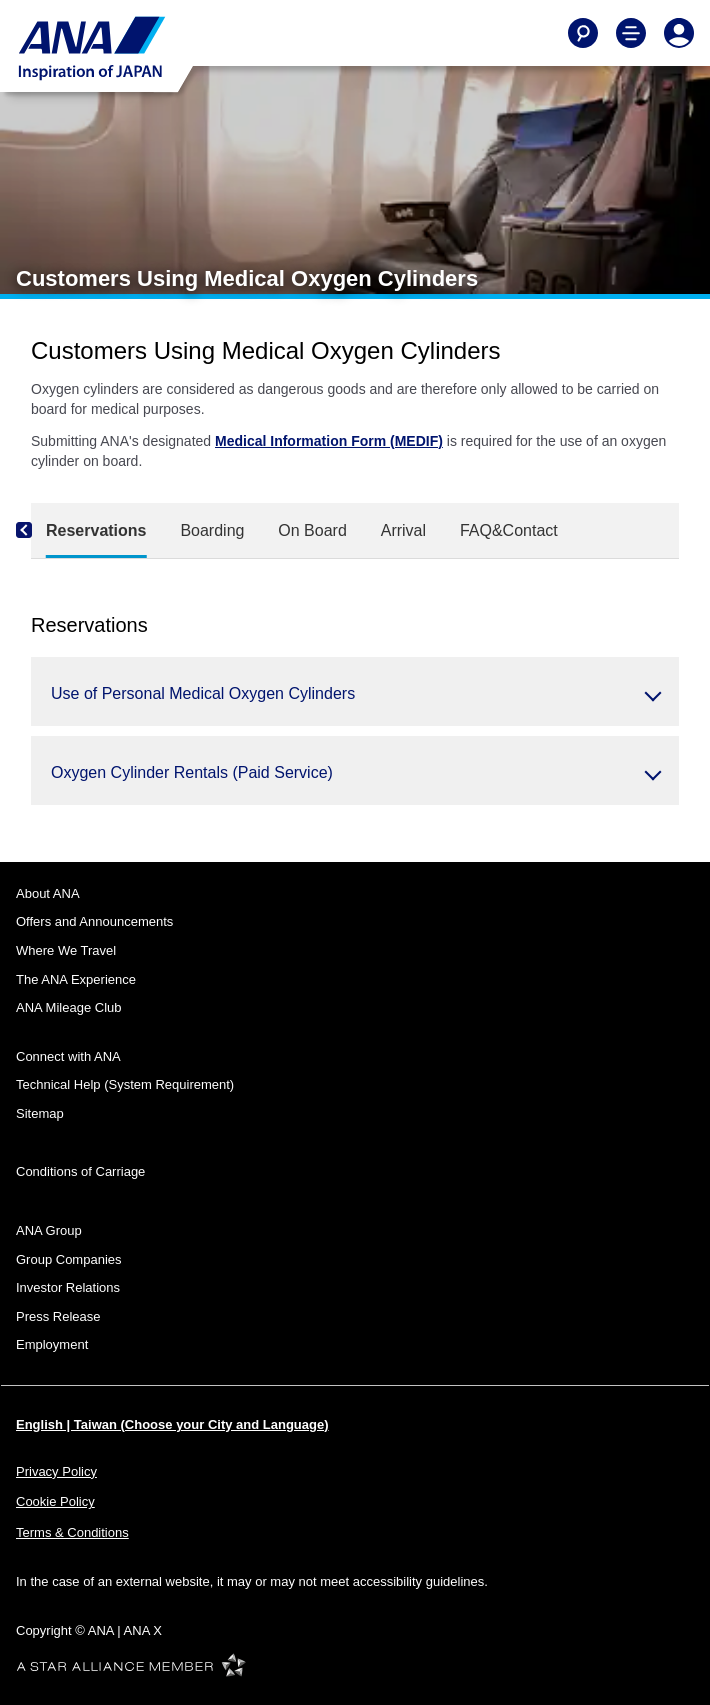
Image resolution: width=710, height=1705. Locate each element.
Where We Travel (66, 950)
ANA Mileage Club (69, 1007)
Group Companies (69, 1259)
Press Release (58, 1316)
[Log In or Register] (679, 33)
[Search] (583, 33)
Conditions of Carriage (80, 1171)
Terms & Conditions (72, 1532)
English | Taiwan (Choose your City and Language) (172, 1424)
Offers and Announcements (94, 921)
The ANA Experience (76, 979)
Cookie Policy (55, 1501)
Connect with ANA (68, 1056)
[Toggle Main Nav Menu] (631, 33)
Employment (52, 1344)
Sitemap (40, 1113)
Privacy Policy (56, 1471)
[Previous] (41, 531)
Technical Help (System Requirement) (125, 1084)
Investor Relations (68, 1287)
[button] (355, 691)
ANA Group (49, 1230)
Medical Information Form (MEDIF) (329, 441)
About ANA (48, 893)
